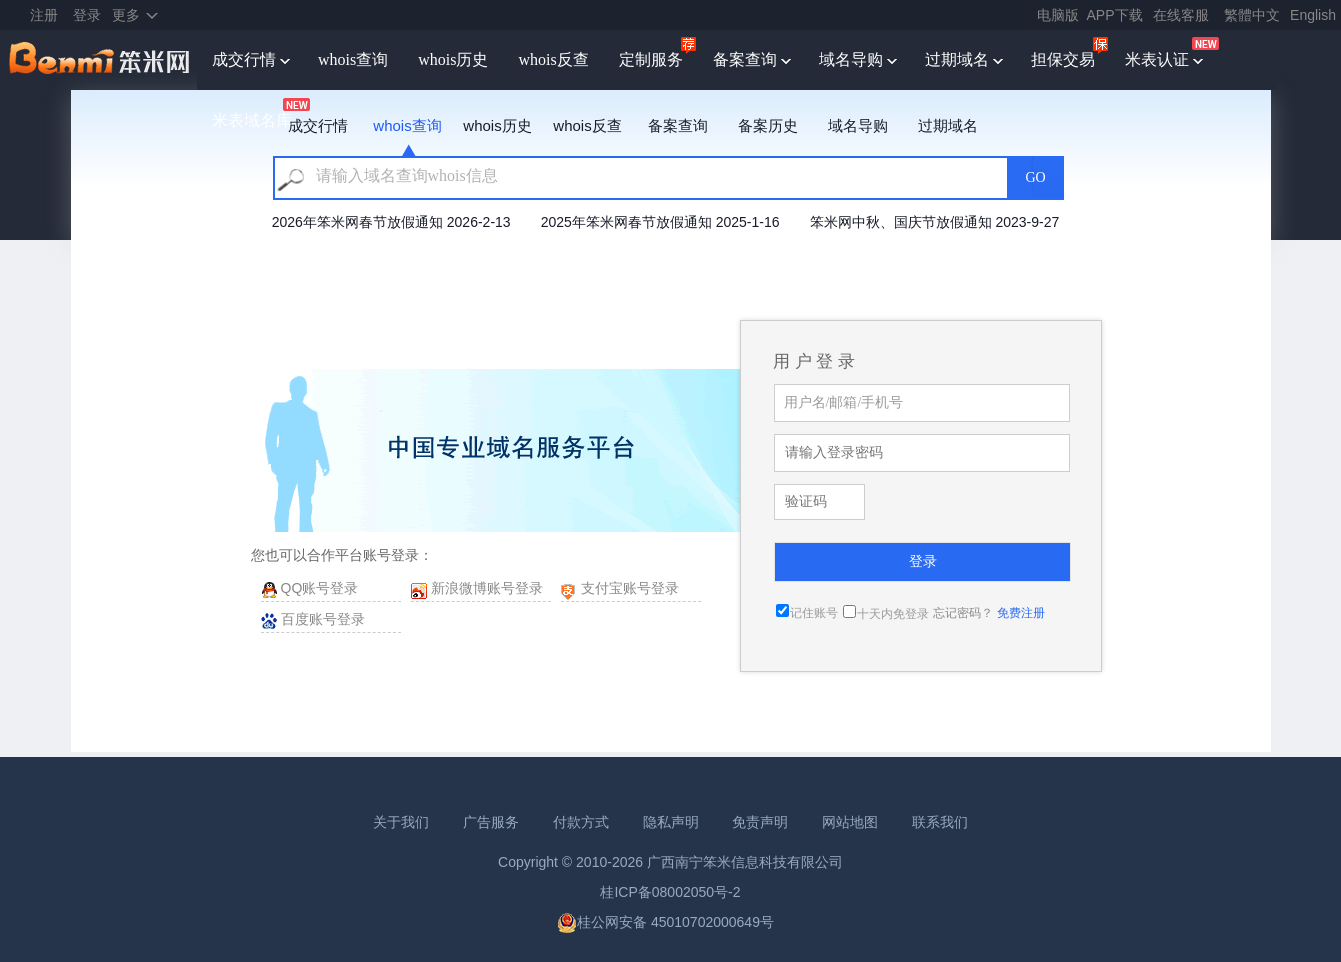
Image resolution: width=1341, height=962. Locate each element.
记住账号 (814, 613)
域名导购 (851, 59)
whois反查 (553, 59)
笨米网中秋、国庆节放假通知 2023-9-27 (935, 222)
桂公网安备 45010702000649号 (665, 922)
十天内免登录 (893, 614)
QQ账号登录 (320, 588)
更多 (126, 15)
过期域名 (957, 59)
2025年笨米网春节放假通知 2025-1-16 (660, 222)
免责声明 (760, 822)
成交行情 (244, 59)
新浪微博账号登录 (487, 588)
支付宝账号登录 (630, 588)
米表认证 (1157, 59)
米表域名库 (252, 120)
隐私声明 (671, 822)
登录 (87, 15)
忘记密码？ (963, 613)
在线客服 (1181, 15)
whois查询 (353, 59)
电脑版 (1058, 15)
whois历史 (453, 59)
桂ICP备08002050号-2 (670, 892)
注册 (44, 15)
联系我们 (940, 822)
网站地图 (850, 822)
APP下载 (1115, 15)
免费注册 (1021, 613)
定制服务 (651, 59)
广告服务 (491, 822)
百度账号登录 (323, 619)
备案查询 (745, 59)
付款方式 (581, 822)
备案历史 (768, 125)
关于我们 (401, 822)
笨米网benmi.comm (101, 60)
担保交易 (1063, 59)
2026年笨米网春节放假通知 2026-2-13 (391, 222)
